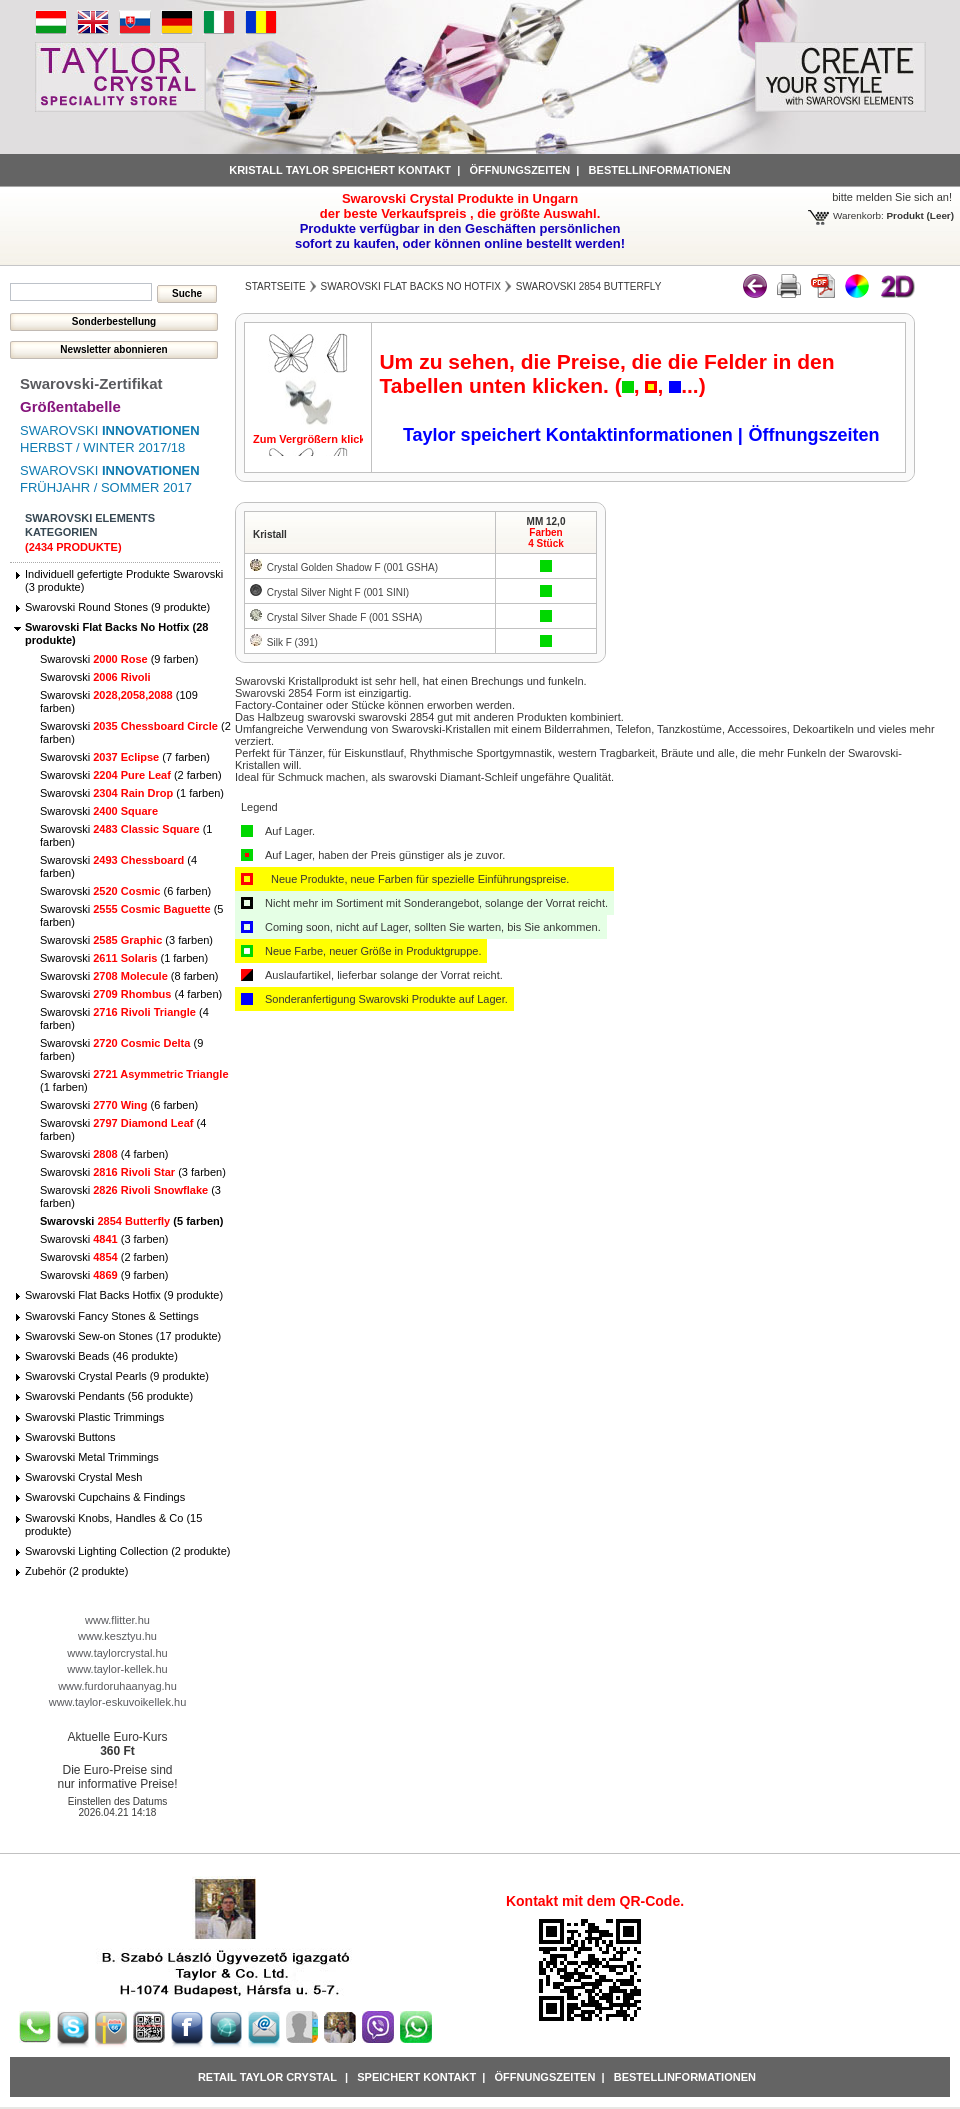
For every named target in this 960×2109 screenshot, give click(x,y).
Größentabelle (70, 406)
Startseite (275, 286)
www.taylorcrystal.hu (117, 1653)
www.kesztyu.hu (117, 1636)
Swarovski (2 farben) (131, 775)
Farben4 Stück (546, 538)
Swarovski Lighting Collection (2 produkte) (127, 1551)
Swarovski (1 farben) (132, 793)
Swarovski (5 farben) (131, 1221)
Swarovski (95, 677)
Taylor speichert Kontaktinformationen (570, 435)
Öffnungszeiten (519, 170)
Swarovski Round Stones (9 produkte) (117, 607)
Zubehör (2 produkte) (76, 1571)
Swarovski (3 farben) (126, 940)
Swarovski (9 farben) (119, 659)
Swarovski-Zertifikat (91, 383)
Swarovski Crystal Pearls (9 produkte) (117, 1376)
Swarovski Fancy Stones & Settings (112, 1316)
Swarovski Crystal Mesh (83, 1477)
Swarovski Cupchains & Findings (105, 1497)
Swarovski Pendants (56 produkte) (109, 1396)
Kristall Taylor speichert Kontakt (340, 170)
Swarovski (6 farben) (125, 891)
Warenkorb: (858, 215)
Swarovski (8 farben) (129, 976)
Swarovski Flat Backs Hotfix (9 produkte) (124, 1295)
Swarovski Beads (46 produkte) (101, 1356)
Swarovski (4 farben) (131, 994)
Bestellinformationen (660, 170)
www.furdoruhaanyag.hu (117, 1686)
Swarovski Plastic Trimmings (94, 1417)
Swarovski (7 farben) (125, 757)
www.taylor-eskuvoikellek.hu (118, 1702)
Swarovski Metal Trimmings (92, 1457)
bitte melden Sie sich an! (892, 197)
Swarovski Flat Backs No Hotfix (411, 286)
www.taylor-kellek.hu (117, 1669)
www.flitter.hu (117, 1620)
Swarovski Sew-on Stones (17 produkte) (123, 1336)
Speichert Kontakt (416, 2077)
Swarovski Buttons (70, 1437)
